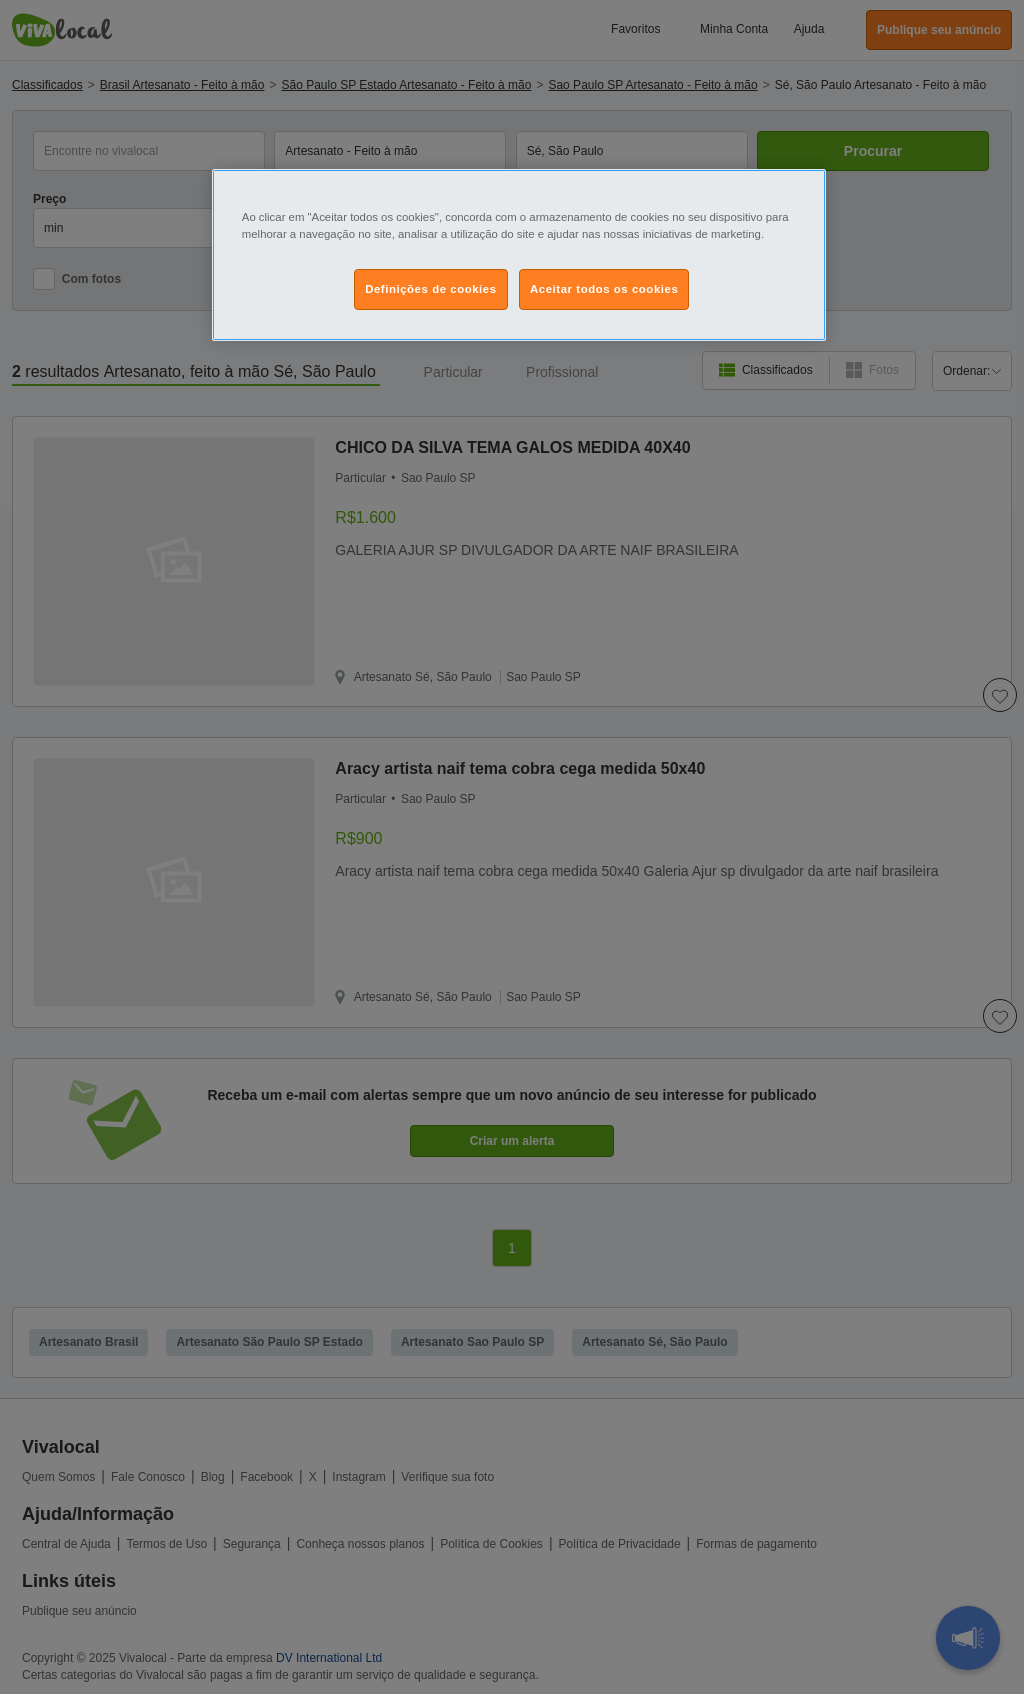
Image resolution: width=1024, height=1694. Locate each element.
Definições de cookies (430, 289)
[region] (519, 255)
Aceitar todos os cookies (604, 289)
